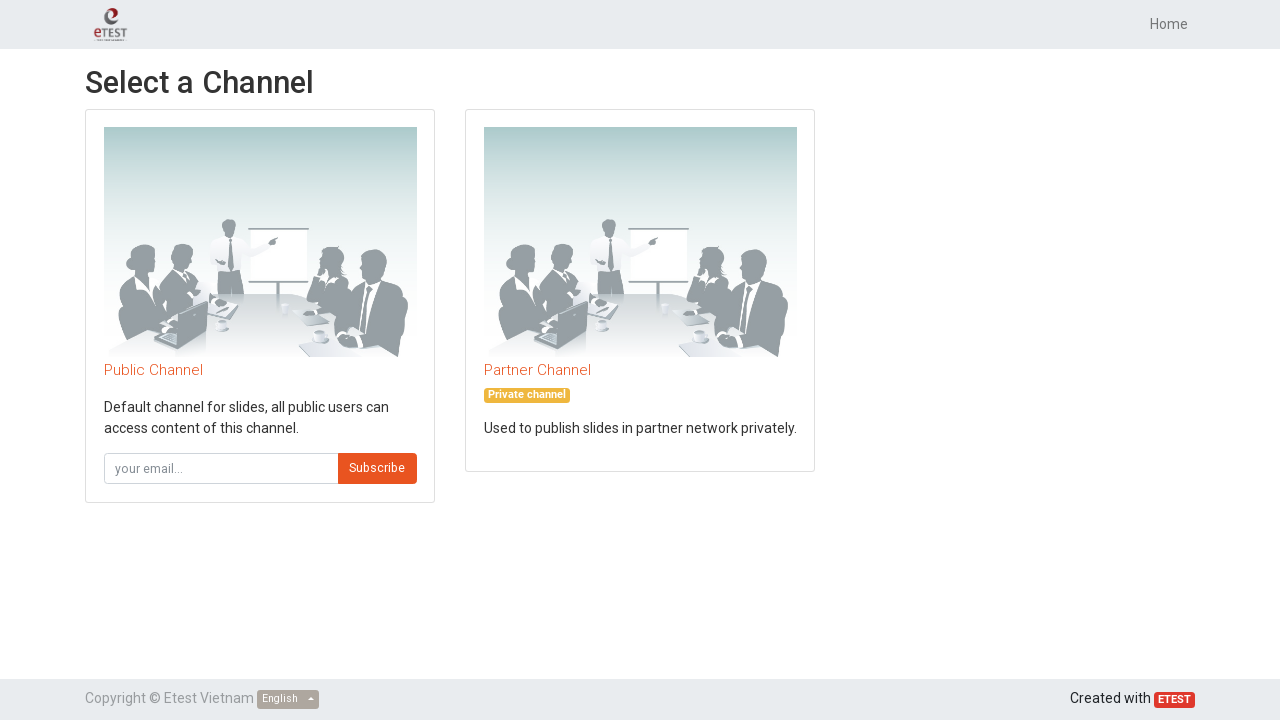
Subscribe (377, 468)
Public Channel (153, 370)
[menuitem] (1169, 24)
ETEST (1174, 699)
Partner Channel (537, 370)
